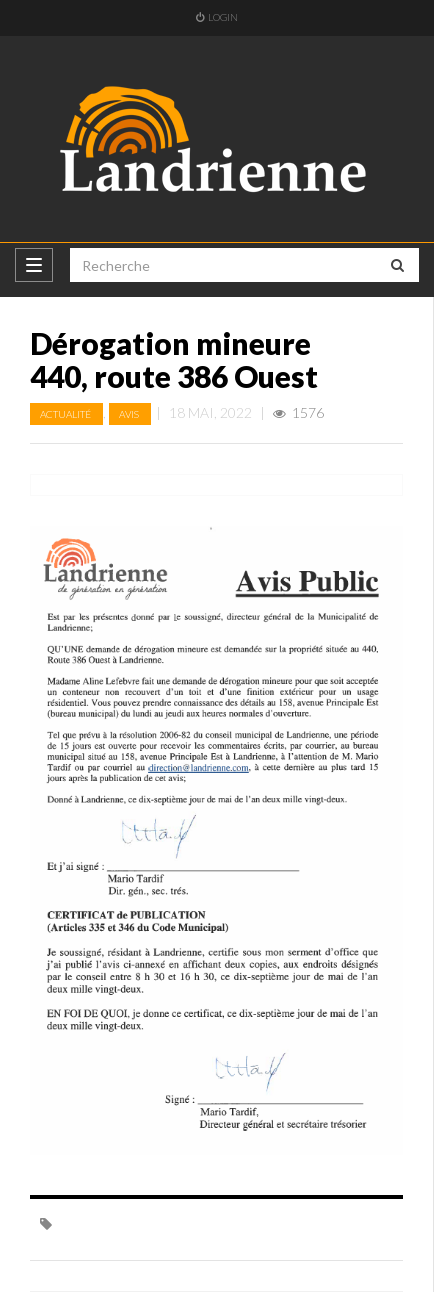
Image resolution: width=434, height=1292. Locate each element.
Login (217, 17)
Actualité (66, 414)
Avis (130, 414)
